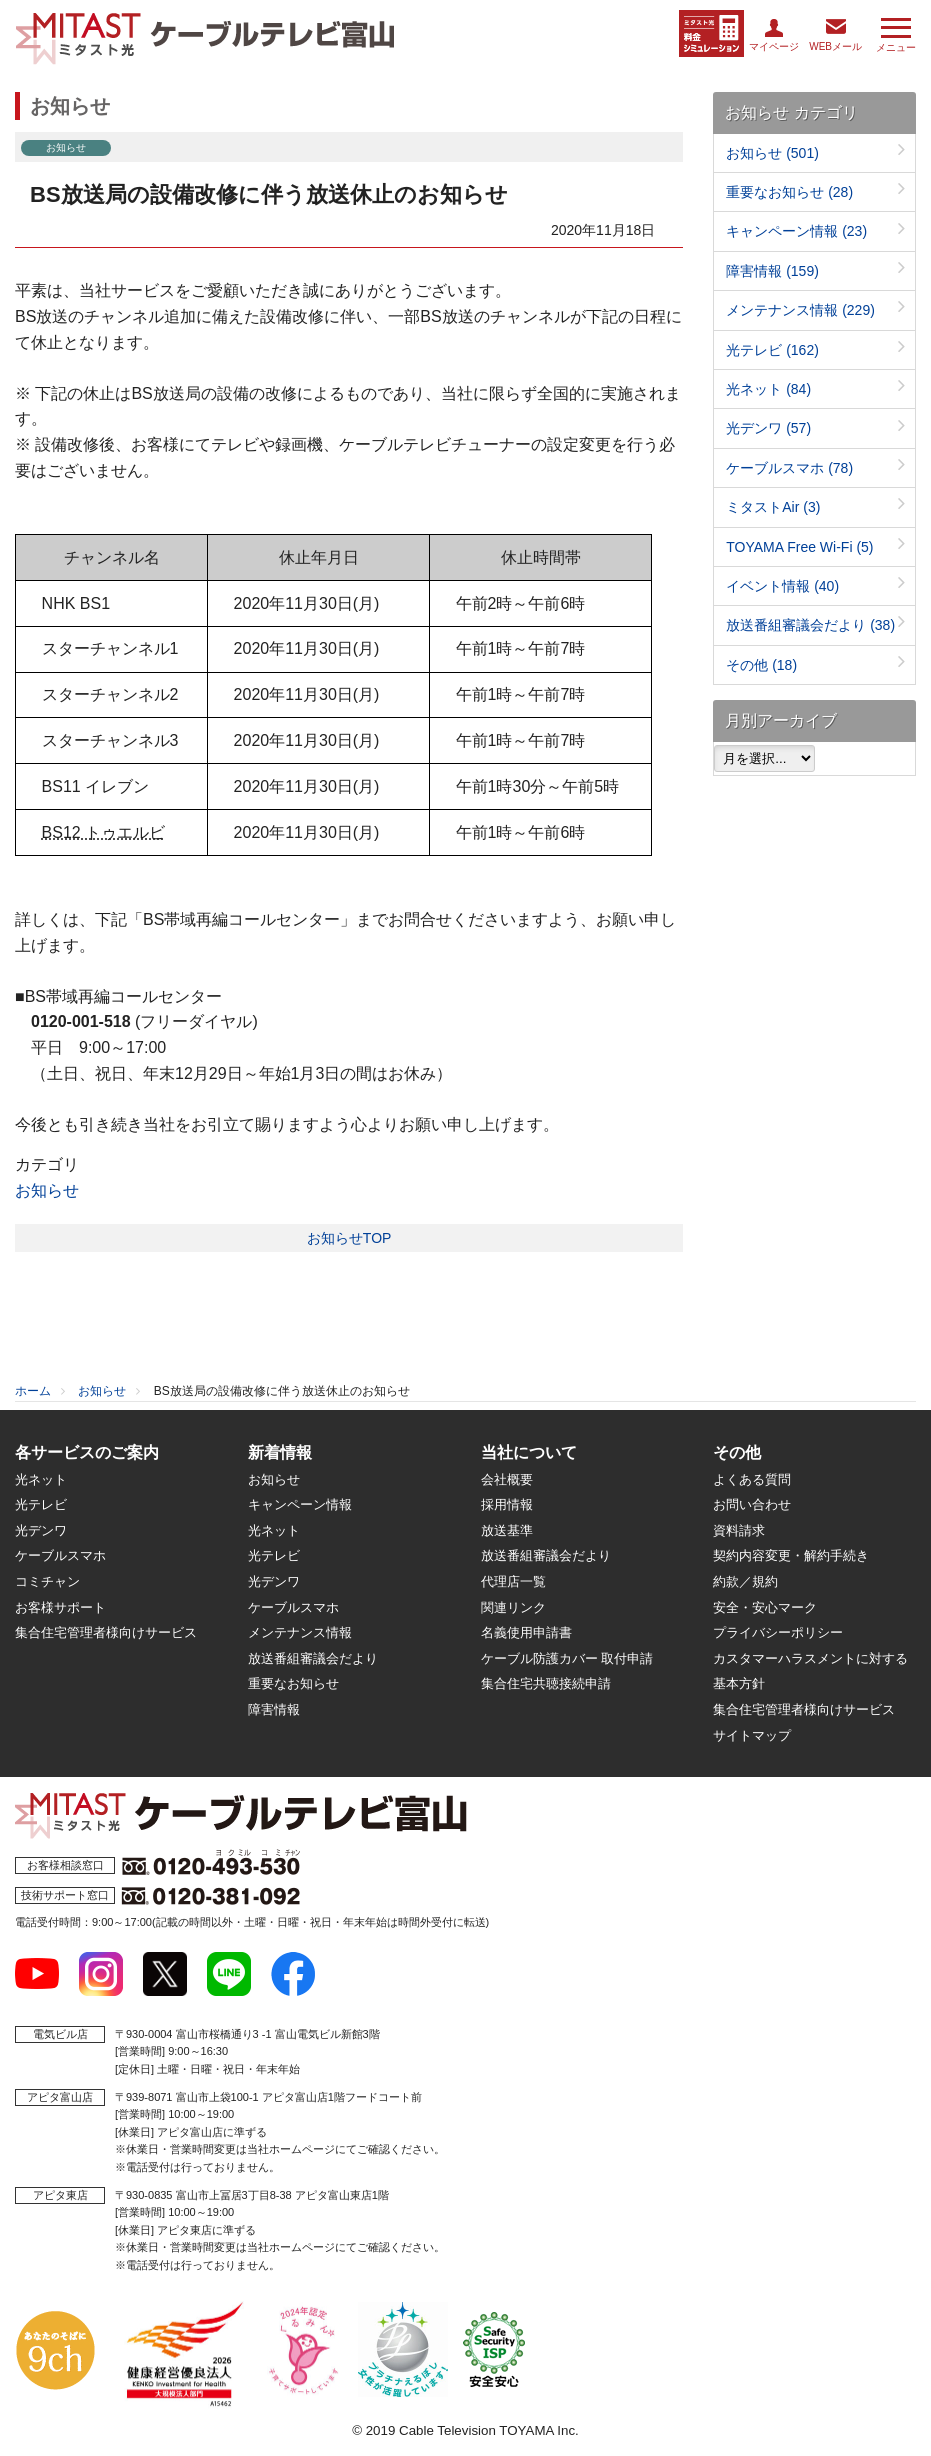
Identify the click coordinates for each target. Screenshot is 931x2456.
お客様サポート (60, 1607)
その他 (761, 665)
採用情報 (507, 1504)
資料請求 (739, 1530)
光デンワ (768, 428)
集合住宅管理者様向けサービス (106, 1632)
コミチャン (47, 1581)
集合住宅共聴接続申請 (546, 1683)
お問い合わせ (752, 1504)
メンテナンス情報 (800, 310)
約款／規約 (745, 1581)
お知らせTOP (349, 1238)
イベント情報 (782, 586)
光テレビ (772, 350)
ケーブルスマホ (789, 468)
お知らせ (47, 1190)
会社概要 (507, 1479)
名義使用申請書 (526, 1632)
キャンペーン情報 (796, 231)
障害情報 (772, 271)
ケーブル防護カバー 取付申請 (567, 1658)
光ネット (768, 389)
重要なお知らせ (789, 192)
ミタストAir (773, 507)
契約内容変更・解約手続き (791, 1555)
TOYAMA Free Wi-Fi (799, 547)
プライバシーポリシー (778, 1632)
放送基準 (507, 1530)
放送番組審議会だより (810, 625)
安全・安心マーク (765, 1607)
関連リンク (513, 1607)
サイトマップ (752, 1735)
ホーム (33, 1391)
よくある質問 (752, 1479)
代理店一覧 (513, 1581)
